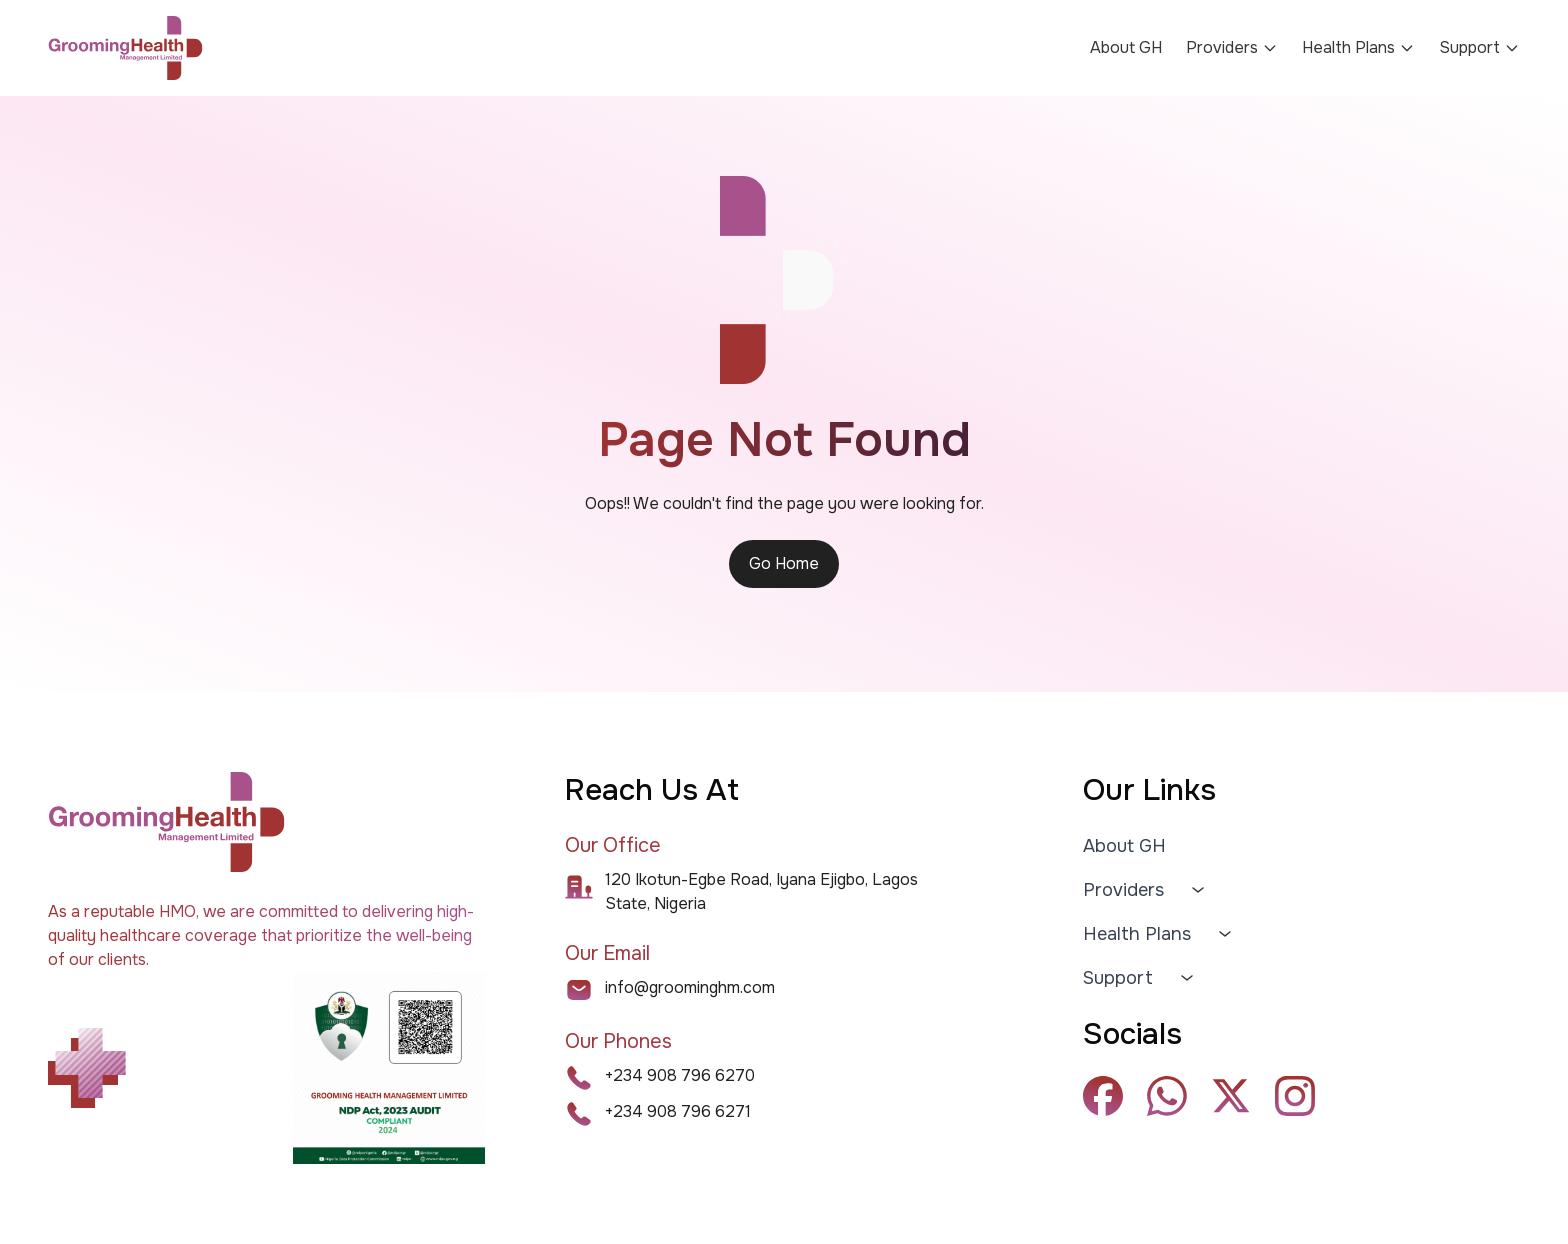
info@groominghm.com (690, 987)
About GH (1126, 47)
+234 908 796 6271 (678, 1111)
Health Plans (1358, 47)
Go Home (784, 563)
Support (1118, 978)
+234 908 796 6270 (680, 1075)
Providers (1232, 47)
